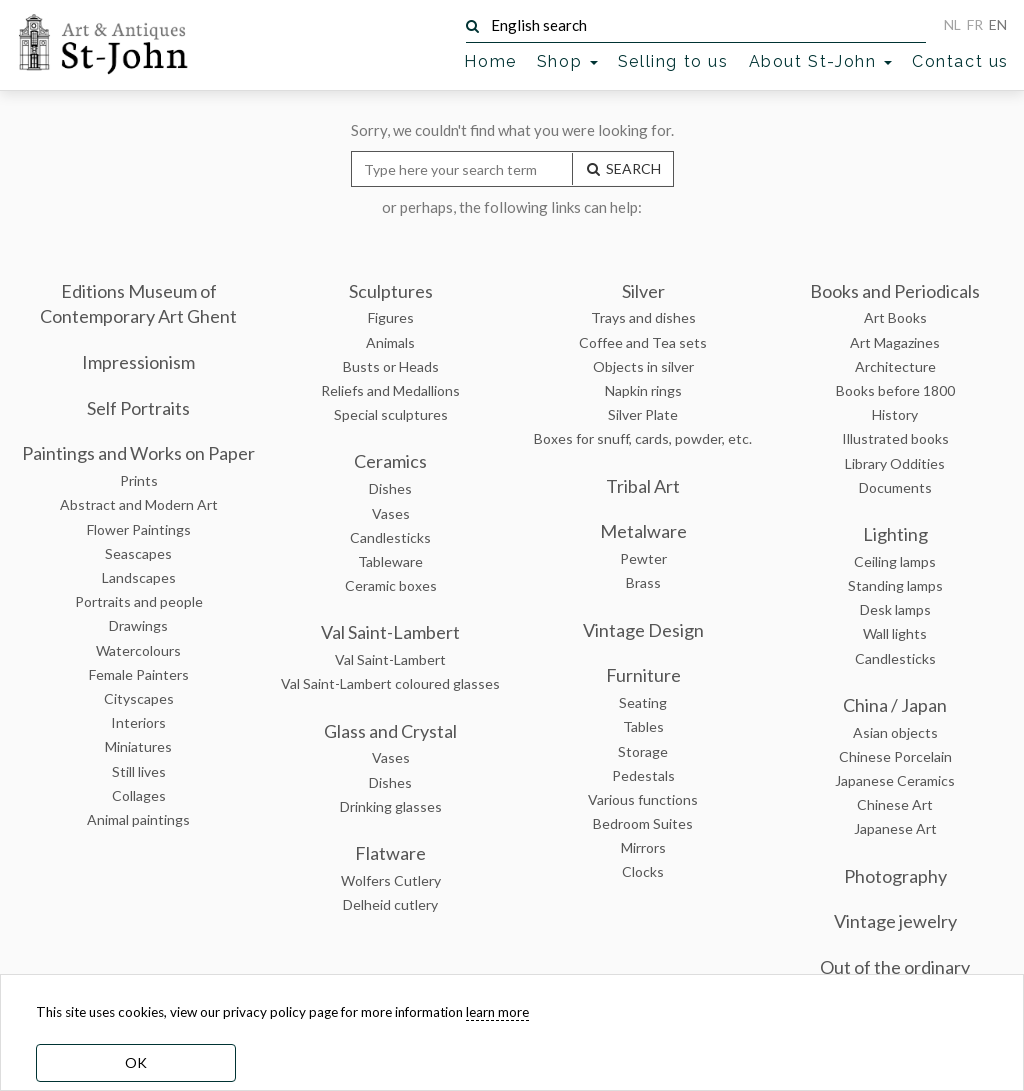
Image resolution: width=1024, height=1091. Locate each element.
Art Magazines (895, 342)
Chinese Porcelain (895, 756)
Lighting (895, 534)
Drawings (138, 625)
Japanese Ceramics (895, 780)
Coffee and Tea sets (643, 342)
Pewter (643, 558)
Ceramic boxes (391, 585)
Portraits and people (139, 601)
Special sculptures (391, 414)
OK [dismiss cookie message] (136, 1062)
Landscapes (139, 577)
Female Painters (139, 674)
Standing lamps (895, 585)
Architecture (895, 366)
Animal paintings (138, 819)
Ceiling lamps (895, 561)
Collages (139, 795)
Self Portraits (138, 408)
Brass (643, 582)
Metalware (643, 531)
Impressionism (138, 362)
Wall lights (895, 633)
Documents (895, 487)
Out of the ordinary (895, 967)
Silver (643, 291)
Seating (643, 702)
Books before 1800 (895, 390)
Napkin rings (643, 390)
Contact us (960, 61)
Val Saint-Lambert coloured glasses (390, 683)
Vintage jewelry (895, 921)
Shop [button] (567, 61)
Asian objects (895, 732)
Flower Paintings (139, 529)
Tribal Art (643, 486)
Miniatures (138, 746)
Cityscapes (139, 698)
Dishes (390, 488)
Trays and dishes (643, 317)
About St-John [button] (820, 61)
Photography (895, 876)
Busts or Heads (391, 366)
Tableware (390, 561)
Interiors (138, 722)
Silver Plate (643, 414)
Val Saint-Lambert (390, 632)
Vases (391, 513)
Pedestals (643, 775)
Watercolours (138, 650)
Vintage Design (643, 630)
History (895, 414)
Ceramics (390, 461)
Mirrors (643, 847)
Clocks (643, 871)
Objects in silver (643, 366)
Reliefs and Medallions (390, 390)
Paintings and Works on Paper (138, 453)
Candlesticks (390, 537)
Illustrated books (895, 438)
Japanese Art (895, 828)
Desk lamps (895, 609)
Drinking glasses (391, 806)
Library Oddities (895, 463)
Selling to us (673, 61)
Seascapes (138, 553)
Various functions (643, 799)
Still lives (139, 771)
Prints (139, 480)
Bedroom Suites (643, 823)
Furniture (643, 675)
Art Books (895, 317)
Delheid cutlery (390, 904)
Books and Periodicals (895, 291)
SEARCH (623, 168)
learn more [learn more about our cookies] (497, 1012)
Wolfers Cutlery (391, 880)
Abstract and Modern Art (139, 504)
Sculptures (391, 291)
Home (490, 61)
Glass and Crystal (390, 731)
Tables (643, 726)
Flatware (390, 853)
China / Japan (895, 705)
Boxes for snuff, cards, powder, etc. (643, 438)
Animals (390, 342)
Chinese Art (895, 804)
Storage (643, 751)
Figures (391, 317)
